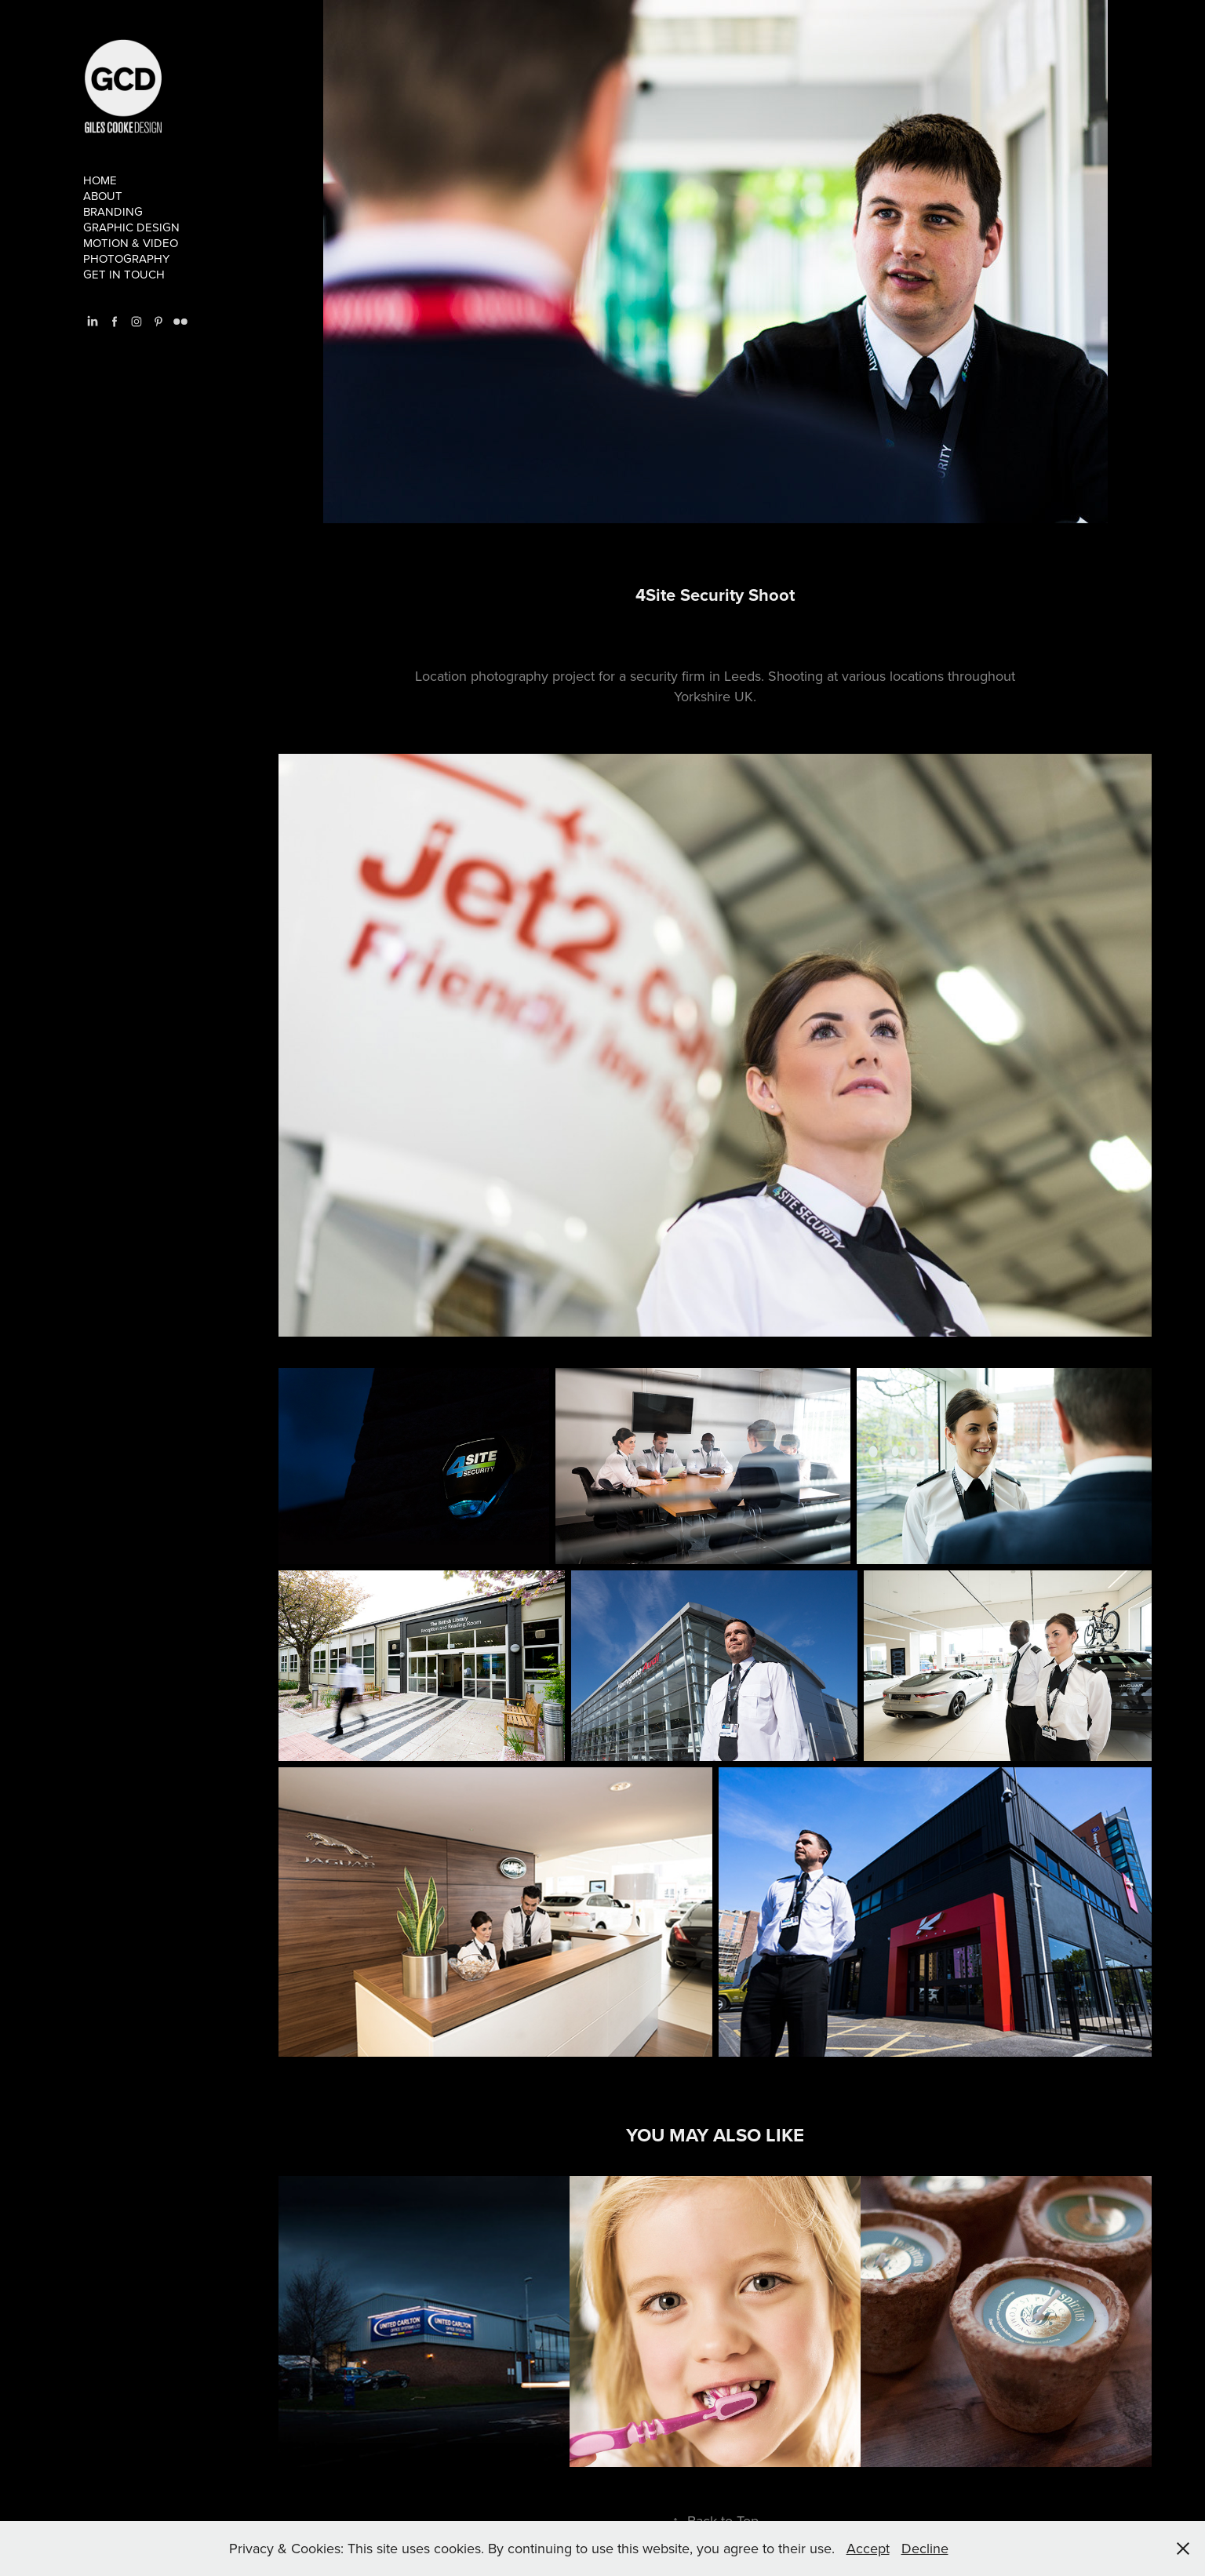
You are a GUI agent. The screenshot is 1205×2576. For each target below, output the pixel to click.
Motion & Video (130, 243)
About (102, 195)
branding (113, 211)
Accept (868, 2548)
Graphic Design (131, 227)
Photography (126, 258)
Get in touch (124, 274)
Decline (924, 2548)
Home (100, 180)
